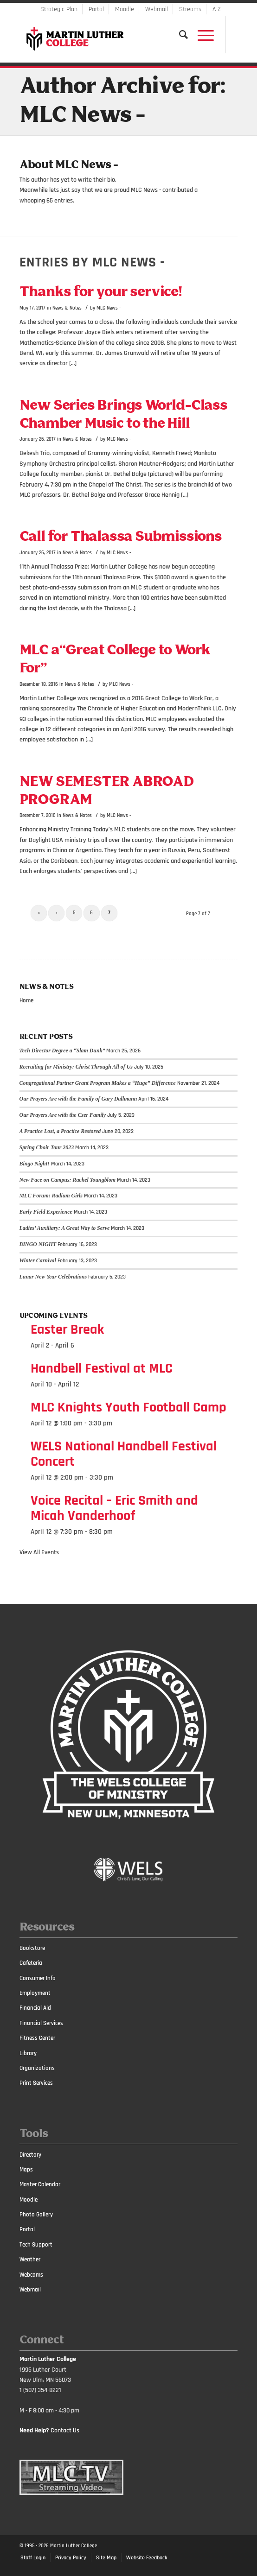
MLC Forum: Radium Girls (51, 1195)
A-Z (216, 9)
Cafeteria (30, 1963)
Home (26, 1000)
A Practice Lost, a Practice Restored (60, 1131)
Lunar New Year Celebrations (53, 1276)
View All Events (39, 1552)
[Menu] (201, 34)
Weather (29, 2259)
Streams (190, 9)
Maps (26, 2169)
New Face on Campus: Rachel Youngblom (67, 1180)
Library (28, 2053)
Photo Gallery (36, 2214)
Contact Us (65, 2430)
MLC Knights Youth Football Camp (128, 1407)
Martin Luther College (73, 2546)
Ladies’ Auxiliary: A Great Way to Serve (64, 1228)
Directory (30, 2154)
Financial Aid (35, 2008)
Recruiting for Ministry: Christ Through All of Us (76, 1066)
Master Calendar (39, 2184)
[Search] (179, 34)
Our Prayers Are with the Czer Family (62, 1115)
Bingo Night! (34, 1163)
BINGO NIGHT (38, 1244)
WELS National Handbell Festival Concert (124, 1453)
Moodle (124, 9)
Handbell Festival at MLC (102, 1368)
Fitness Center (37, 2038)
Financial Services (41, 2023)
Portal (96, 9)
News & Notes (67, 307)
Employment (35, 1993)
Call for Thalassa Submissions (120, 537)
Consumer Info (37, 1978)
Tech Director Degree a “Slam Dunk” (62, 1050)
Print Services (36, 2083)
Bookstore (32, 1948)
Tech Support (35, 2244)
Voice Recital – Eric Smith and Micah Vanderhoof (114, 1508)
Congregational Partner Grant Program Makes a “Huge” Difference (97, 1083)
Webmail (156, 9)
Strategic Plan (58, 9)
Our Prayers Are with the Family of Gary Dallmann (78, 1098)
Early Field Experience (45, 1212)
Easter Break (67, 1329)
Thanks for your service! (100, 292)
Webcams (31, 2275)
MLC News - (108, 307)
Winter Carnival (37, 1260)
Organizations (37, 2068)
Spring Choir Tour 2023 (46, 1147)
